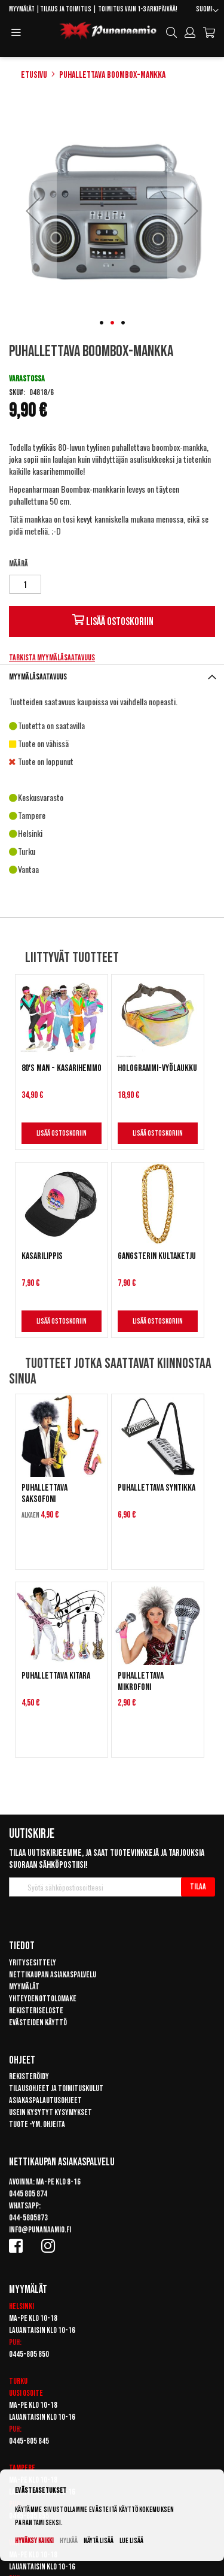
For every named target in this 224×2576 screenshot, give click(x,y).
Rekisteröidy (29, 2076)
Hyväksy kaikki (34, 2540)
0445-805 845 (29, 2441)
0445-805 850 (29, 2354)
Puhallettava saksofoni (44, 1493)
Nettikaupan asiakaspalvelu (52, 1975)
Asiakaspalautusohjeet (45, 2100)
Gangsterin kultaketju (157, 1256)
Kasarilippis (42, 1256)
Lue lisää (131, 2540)
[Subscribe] (198, 1887)
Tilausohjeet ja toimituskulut (56, 2088)
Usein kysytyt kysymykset (50, 2112)
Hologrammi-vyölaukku (157, 1068)
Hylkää (69, 2540)
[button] (207, 10)
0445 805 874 (28, 2194)
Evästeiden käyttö (38, 2022)
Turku (18, 2381)
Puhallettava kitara (56, 1676)
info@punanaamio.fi (40, 2230)
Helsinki (21, 2306)
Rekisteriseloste (36, 2010)
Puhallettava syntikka (156, 1488)
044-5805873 (28, 2218)
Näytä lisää (98, 2540)
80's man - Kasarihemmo (62, 1068)
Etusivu (34, 75)
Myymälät (22, 9)
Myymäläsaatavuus (38, 677)
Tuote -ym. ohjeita (37, 2124)
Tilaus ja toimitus (65, 9)
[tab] (112, 677)
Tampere (22, 2468)
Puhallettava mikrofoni (141, 1681)
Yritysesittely (32, 1963)
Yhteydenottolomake (42, 1999)
